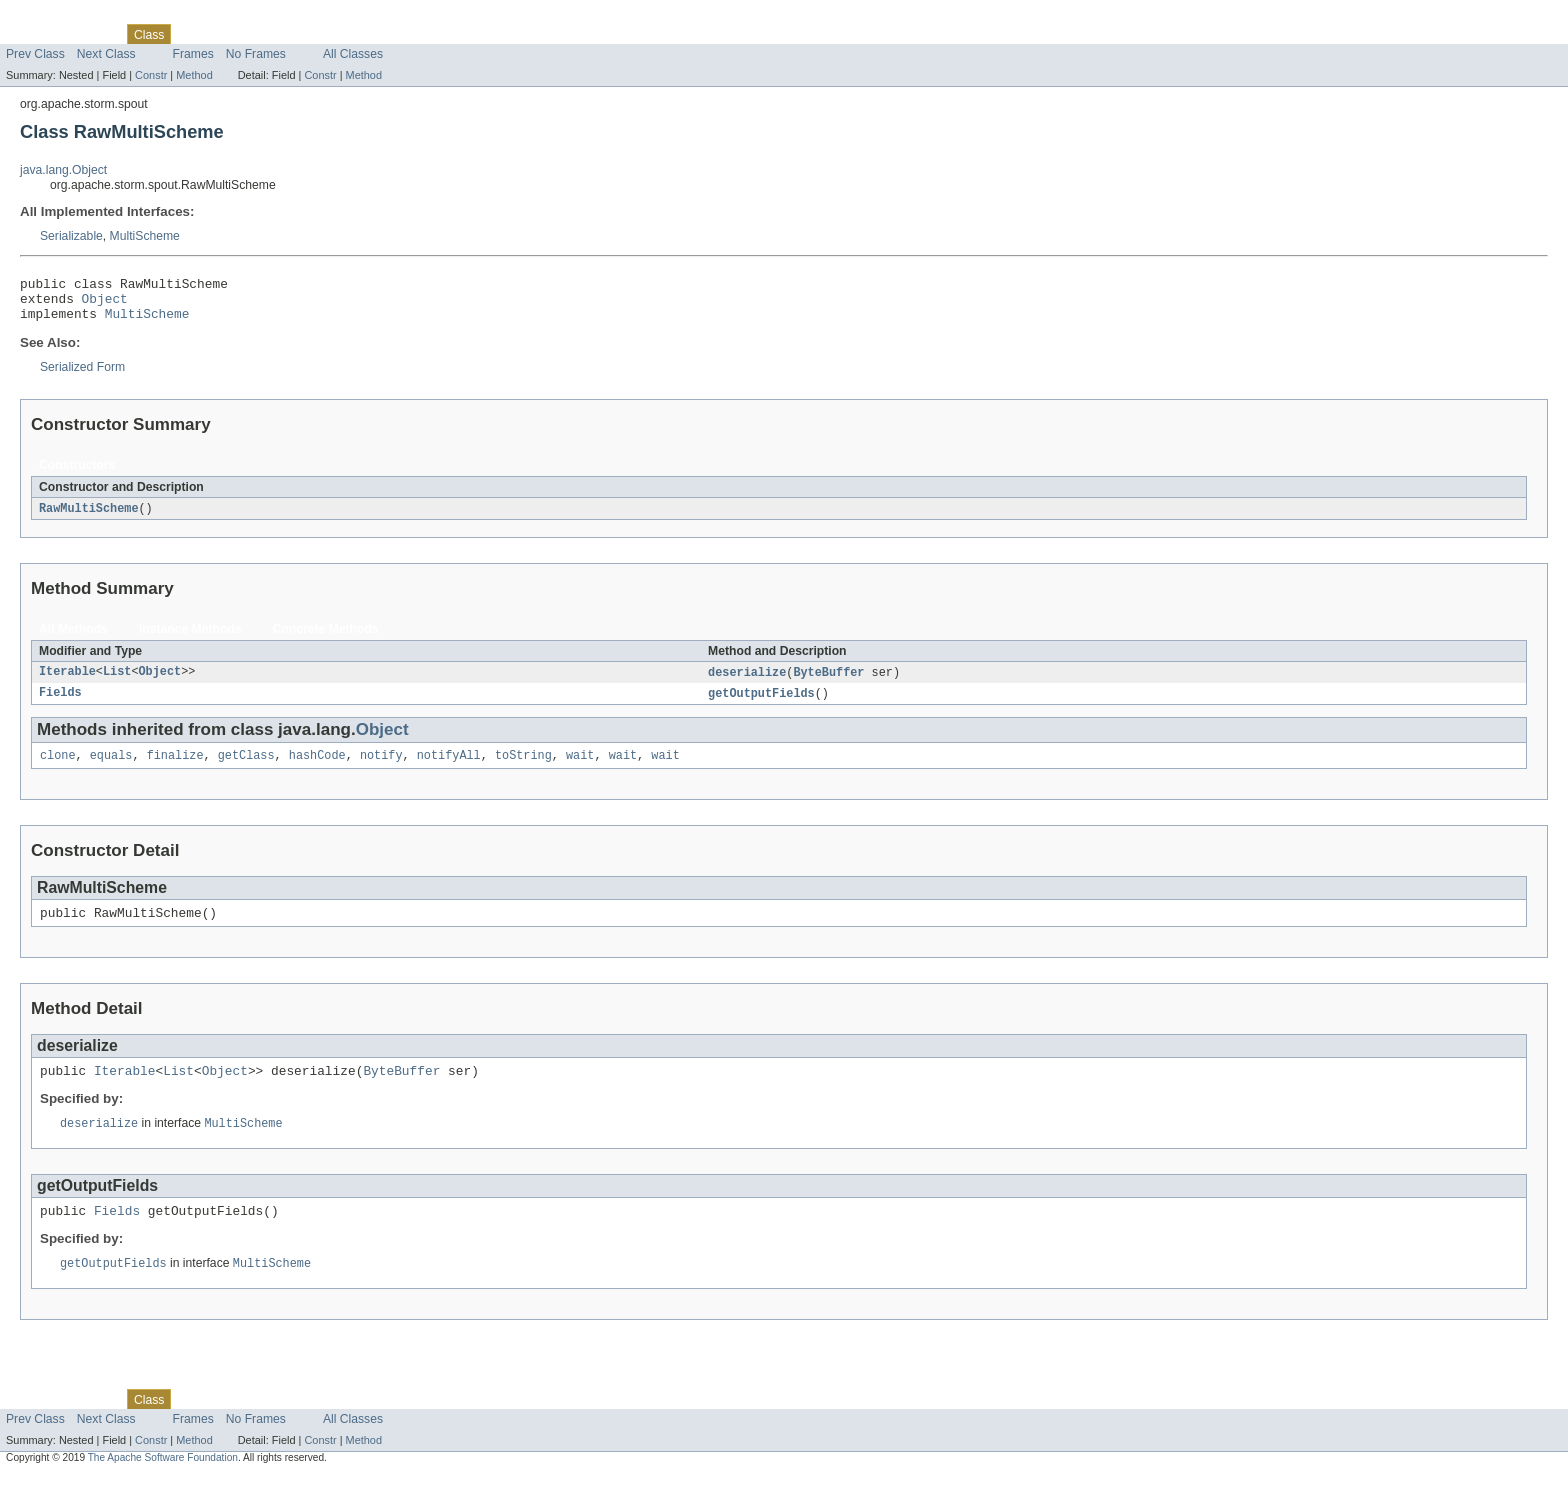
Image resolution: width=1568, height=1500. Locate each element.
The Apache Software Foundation (163, 1482)
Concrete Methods (326, 639)
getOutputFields (761, 705)
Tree (228, 34)
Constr (151, 75)
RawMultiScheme (89, 518)
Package (92, 34)
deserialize (747, 683)
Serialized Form (82, 376)
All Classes (353, 54)
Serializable (71, 236)
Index (342, 34)
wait (580, 769)
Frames (193, 54)
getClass (246, 769)
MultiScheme (145, 236)
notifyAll (449, 769)
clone (58, 769)
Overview (31, 34)
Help (381, 34)
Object (105, 304)
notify (381, 769)
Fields (60, 705)
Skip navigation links (55, 17)
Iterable (67, 683)
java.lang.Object (63, 170)
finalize (175, 769)
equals (111, 769)
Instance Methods (190, 639)
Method (194, 75)
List (117, 683)
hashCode (317, 769)
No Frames (256, 54)
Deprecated (284, 34)
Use (193, 34)
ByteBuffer (828, 683)
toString (523, 769)
